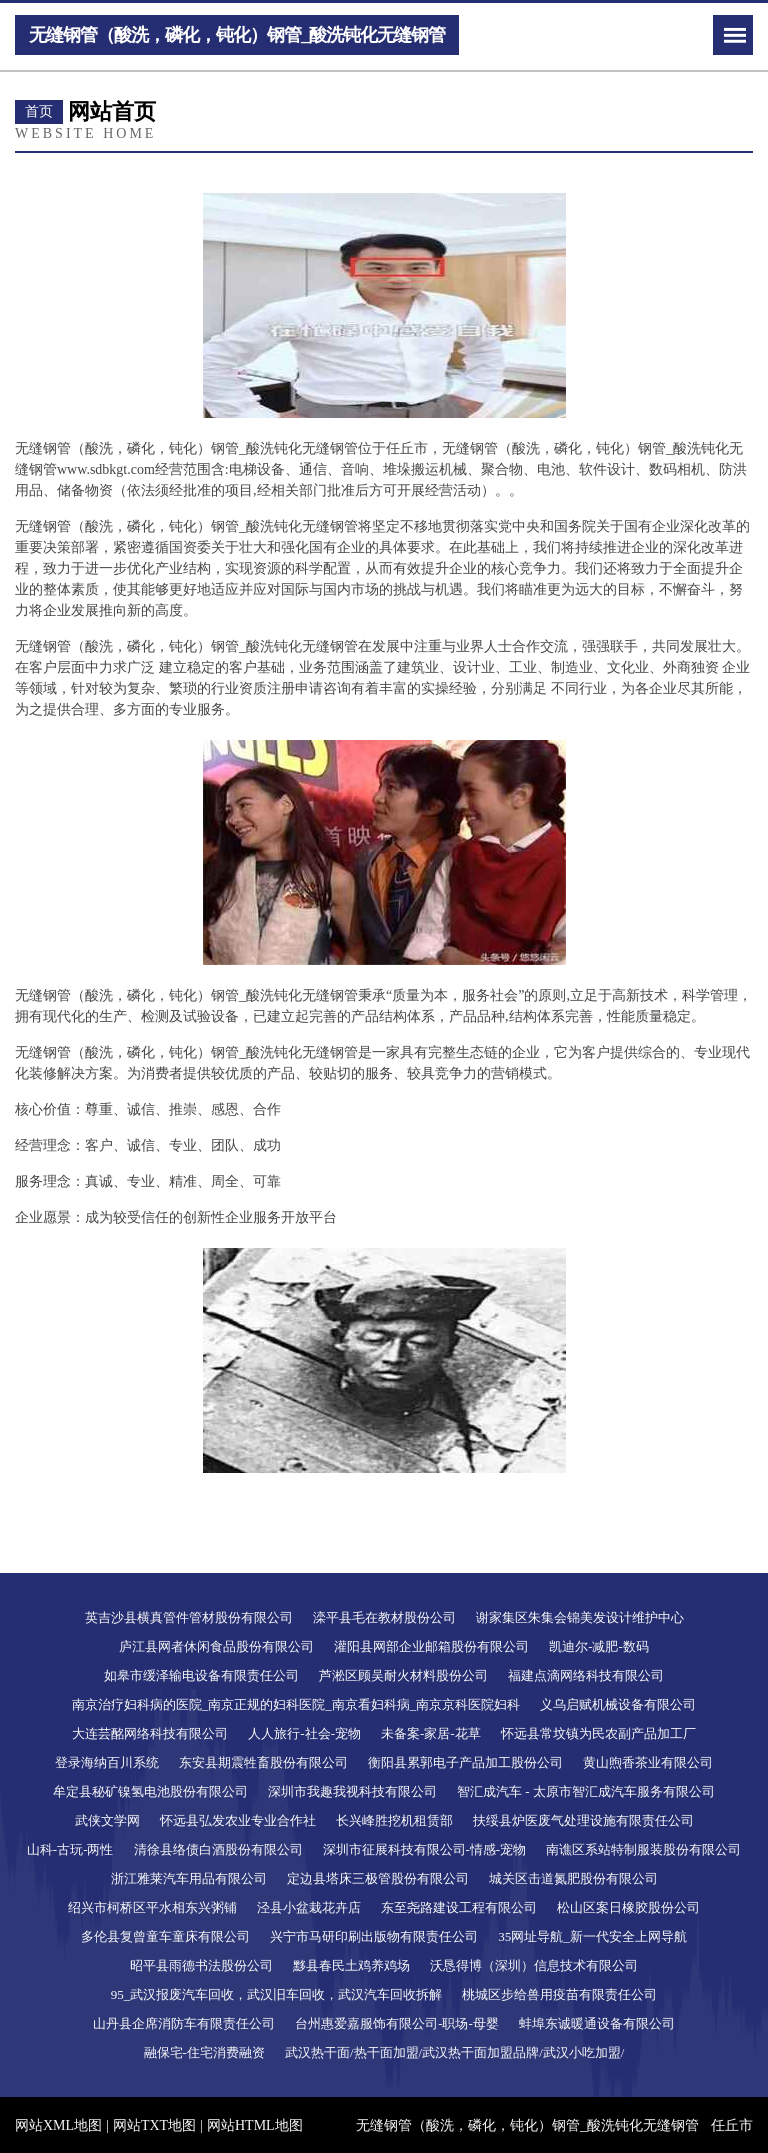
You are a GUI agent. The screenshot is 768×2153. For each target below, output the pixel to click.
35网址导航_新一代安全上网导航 (592, 1936)
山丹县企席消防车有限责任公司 (184, 2023)
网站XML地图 (58, 2125)
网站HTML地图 (255, 2125)
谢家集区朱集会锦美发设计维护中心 (580, 1617)
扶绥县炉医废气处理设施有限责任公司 (583, 1820)
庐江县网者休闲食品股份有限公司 (216, 1646)
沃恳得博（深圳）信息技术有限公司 (534, 1965)
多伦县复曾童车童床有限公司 (165, 1936)
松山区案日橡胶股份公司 (628, 1907)
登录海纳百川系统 (107, 1762)
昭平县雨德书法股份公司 (201, 1965)
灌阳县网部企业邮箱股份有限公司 (431, 1646)
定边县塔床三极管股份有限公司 (378, 1878)
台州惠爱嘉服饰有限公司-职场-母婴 (397, 2023)
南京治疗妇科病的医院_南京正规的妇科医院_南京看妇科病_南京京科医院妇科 (296, 1704)
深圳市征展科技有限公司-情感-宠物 (425, 1849)
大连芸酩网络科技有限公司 (150, 1733)
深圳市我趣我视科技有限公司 (352, 1791)
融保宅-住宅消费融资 (204, 2052)
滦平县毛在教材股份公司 (384, 1617)
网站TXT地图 (154, 2125)
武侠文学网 (107, 1820)
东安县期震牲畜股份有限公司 (263, 1762)
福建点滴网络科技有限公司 (586, 1675)
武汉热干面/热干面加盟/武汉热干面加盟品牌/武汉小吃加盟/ (454, 2052)
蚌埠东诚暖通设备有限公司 (597, 2023)
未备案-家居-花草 (431, 1733)
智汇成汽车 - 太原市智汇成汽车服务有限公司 (586, 1791)
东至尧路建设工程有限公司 (459, 1907)
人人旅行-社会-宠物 (304, 1733)
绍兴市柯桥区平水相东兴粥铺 (152, 1907)
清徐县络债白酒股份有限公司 (218, 1849)
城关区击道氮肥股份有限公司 (573, 1878)
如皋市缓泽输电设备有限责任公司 (201, 1675)
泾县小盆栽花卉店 (309, 1907)
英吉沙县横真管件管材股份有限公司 (189, 1617)
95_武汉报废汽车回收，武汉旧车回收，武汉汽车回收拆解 (277, 1994)
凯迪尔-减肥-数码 (599, 1646)
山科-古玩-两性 (70, 1849)
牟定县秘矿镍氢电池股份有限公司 (150, 1791)
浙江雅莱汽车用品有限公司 (189, 1878)
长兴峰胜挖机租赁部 (394, 1820)
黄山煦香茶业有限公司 (648, 1762)
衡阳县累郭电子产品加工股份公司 (465, 1762)
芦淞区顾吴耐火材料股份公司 (403, 1675)
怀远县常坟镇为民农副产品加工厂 (598, 1733)
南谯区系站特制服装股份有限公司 (643, 1849)
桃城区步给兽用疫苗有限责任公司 (559, 1994)
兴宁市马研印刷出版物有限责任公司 (374, 1936)
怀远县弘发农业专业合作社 (238, 1820)
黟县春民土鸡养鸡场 (351, 1965)
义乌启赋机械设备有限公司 (618, 1704)
